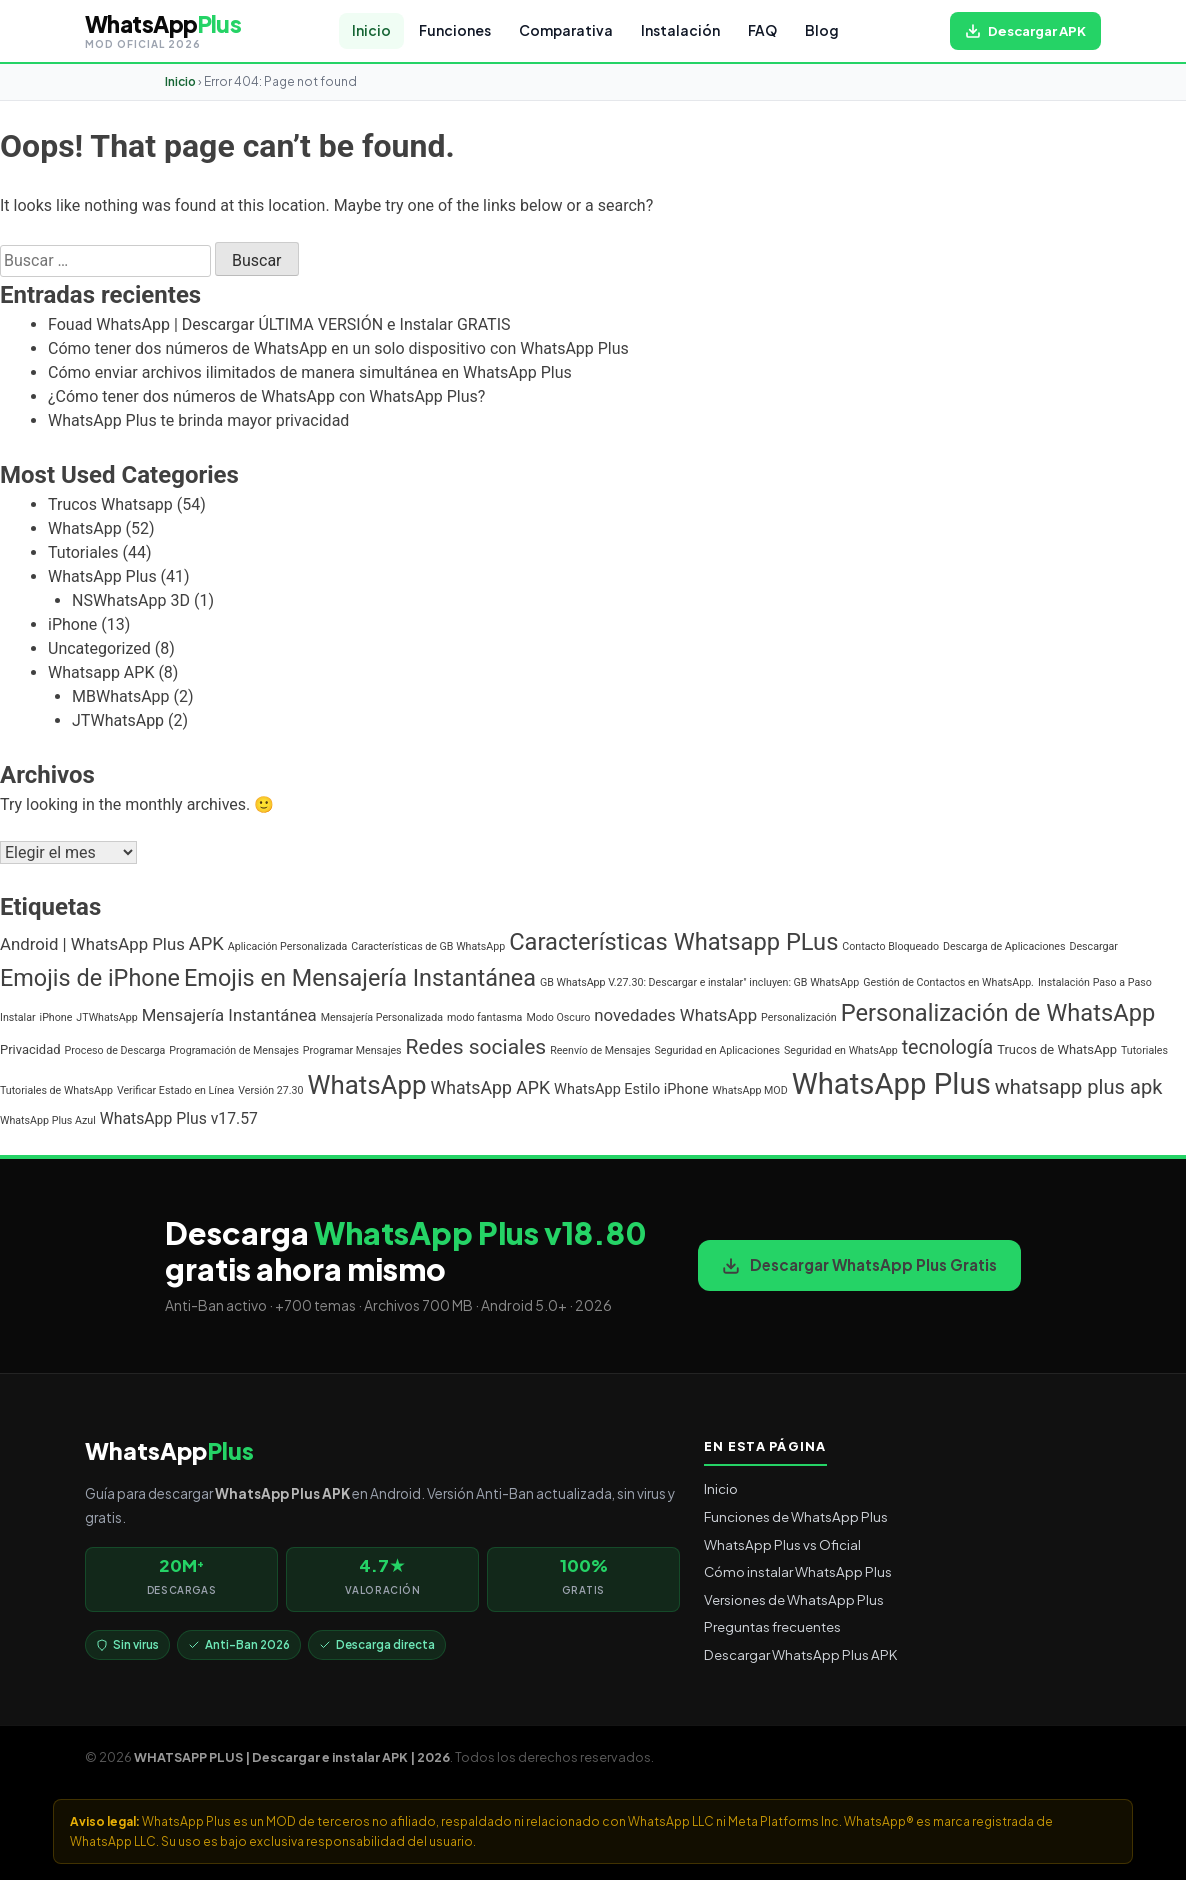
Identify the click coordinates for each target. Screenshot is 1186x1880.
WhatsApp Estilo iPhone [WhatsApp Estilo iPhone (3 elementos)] (631, 1089)
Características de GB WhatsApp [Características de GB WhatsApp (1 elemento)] (428, 946)
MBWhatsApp (121, 696)
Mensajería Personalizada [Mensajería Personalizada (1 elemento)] (382, 1017)
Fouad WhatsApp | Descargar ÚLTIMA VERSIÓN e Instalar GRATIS (279, 324)
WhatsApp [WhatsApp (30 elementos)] (367, 1085)
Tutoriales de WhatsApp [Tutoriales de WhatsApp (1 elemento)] (56, 1090)
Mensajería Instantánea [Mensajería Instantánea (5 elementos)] (229, 1015)
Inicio (371, 30)
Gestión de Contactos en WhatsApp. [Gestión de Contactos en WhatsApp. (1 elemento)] (948, 982)
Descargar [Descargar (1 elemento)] (1093, 946)
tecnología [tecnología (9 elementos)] (948, 1047)
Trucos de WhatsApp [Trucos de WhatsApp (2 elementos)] (1057, 1049)
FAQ (762, 30)
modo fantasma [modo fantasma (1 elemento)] (484, 1017)
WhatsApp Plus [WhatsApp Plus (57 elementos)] (891, 1084)
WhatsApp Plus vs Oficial (782, 1544)
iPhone (72, 624)
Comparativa (566, 30)
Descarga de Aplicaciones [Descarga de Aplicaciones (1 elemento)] (1004, 946)
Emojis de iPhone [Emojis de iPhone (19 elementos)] (90, 978)
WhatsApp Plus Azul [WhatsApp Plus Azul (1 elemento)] (48, 1120)
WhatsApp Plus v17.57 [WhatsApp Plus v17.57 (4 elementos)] (179, 1118)
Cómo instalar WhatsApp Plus (798, 1571)
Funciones (455, 30)
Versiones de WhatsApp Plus (794, 1599)
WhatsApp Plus (102, 576)
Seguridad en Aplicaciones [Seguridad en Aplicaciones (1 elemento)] (717, 1050)
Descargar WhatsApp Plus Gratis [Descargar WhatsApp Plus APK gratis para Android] (859, 1264)
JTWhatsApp (118, 720)
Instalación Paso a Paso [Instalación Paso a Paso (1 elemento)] (1095, 982)
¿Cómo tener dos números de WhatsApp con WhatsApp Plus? (266, 396)
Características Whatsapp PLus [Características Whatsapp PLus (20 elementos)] (673, 942)
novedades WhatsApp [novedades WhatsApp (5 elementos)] (675, 1015)
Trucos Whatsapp (110, 504)
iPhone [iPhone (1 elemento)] (56, 1017)
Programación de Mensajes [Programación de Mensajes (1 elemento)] (234, 1050)
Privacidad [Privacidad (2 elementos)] (30, 1049)
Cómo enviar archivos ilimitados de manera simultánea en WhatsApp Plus (310, 372)
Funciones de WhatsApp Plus (796, 1516)
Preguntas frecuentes (772, 1626)
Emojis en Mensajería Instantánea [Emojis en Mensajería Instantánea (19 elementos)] (360, 978)
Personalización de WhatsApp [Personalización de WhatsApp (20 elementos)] (998, 1013)
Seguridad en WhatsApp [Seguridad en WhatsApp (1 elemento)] (841, 1050)
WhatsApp (85, 528)
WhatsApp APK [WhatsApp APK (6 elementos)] (491, 1088)
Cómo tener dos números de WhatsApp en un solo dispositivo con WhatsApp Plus (338, 348)
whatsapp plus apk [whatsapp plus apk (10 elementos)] (1079, 1087)
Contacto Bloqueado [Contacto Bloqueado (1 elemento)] (890, 946)
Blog (822, 30)
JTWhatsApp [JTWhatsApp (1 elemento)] (106, 1017)
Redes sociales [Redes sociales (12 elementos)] (476, 1046)
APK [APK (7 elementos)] (206, 943)
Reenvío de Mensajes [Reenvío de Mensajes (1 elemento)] (600, 1050)
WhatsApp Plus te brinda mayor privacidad (198, 420)
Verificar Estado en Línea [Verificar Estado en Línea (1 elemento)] (175, 1090)
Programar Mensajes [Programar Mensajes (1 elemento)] (352, 1050)
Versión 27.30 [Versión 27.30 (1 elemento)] (270, 1090)
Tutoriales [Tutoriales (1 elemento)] (1144, 1050)
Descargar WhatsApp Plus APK (800, 1654)
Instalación (680, 30)
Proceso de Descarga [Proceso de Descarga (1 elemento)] (115, 1050)
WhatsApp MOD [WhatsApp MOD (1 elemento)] (749, 1090)
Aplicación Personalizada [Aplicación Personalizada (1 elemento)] (288, 946)
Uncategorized (99, 648)
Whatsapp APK (101, 672)
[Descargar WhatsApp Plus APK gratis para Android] (1025, 31)
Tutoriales (83, 552)
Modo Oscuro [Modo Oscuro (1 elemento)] (558, 1017)
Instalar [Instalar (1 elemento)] (18, 1017)
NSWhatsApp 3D (131, 600)
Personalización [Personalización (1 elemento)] (799, 1017)
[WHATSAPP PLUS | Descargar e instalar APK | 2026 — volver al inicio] (163, 31)
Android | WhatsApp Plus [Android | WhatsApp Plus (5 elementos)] (92, 944)
